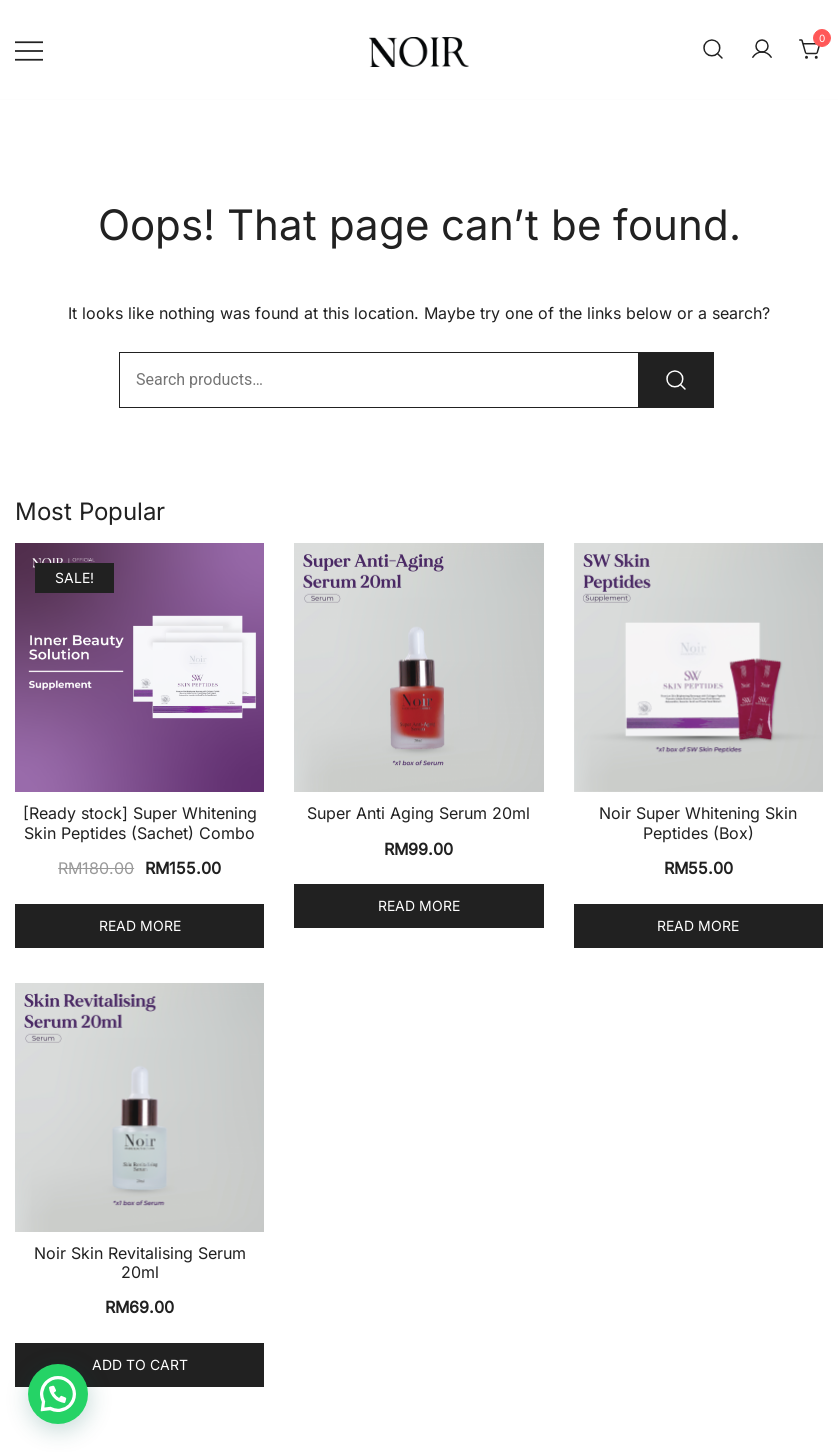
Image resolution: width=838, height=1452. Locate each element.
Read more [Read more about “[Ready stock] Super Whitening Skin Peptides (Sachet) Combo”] (140, 925)
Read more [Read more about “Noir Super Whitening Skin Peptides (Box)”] (698, 925)
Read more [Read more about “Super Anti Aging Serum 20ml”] (419, 905)
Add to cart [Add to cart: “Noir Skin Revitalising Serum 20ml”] (140, 1364)
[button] (58, 1394)
